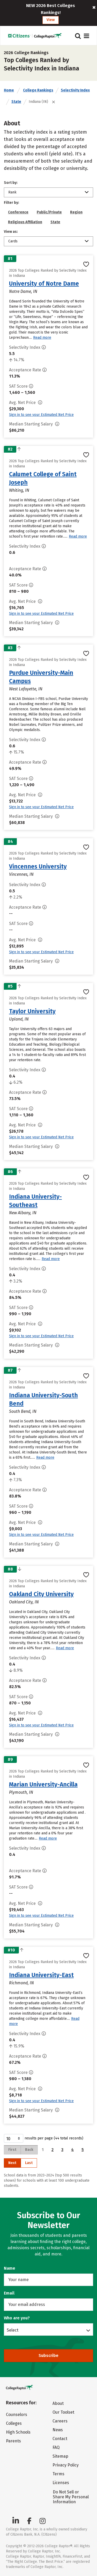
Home (9, 90)
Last (29, 2163)
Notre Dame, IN (23, 291)
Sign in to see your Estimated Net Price (41, 415)
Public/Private (49, 212)
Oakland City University (41, 1594)
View (51, 20)
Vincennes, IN (21, 874)
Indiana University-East (41, 1975)
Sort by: (11, 182)
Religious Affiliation (25, 222)
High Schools (18, 2432)
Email (9, 2293)
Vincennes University (38, 866)
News (58, 2429)
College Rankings (38, 90)
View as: (11, 231)
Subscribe (48, 2355)
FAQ (56, 2447)
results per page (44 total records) (43, 2138)
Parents (13, 2440)
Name (9, 2268)
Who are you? (17, 2317)
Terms (58, 2473)
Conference (18, 212)
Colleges (14, 2423)
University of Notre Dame (44, 283)
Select (12, 2330)
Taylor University (32, 1011)
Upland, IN (19, 1019)
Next (12, 2163)
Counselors (16, 2414)
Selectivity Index (75, 90)
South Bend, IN (22, 1411)
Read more (42, 337)
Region (76, 212)
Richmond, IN (21, 1982)
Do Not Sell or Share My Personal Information (71, 2497)
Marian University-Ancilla (43, 1784)
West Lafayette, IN (25, 688)
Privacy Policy (66, 2465)
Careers (60, 2421)
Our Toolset (63, 2412)
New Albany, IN (22, 1212)
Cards (13, 241)
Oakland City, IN (24, 1602)
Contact (60, 2438)
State (16, 101)
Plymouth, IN (21, 1792)
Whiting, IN (19, 490)
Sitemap (60, 2456)
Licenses (61, 2482)
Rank (12, 192)
